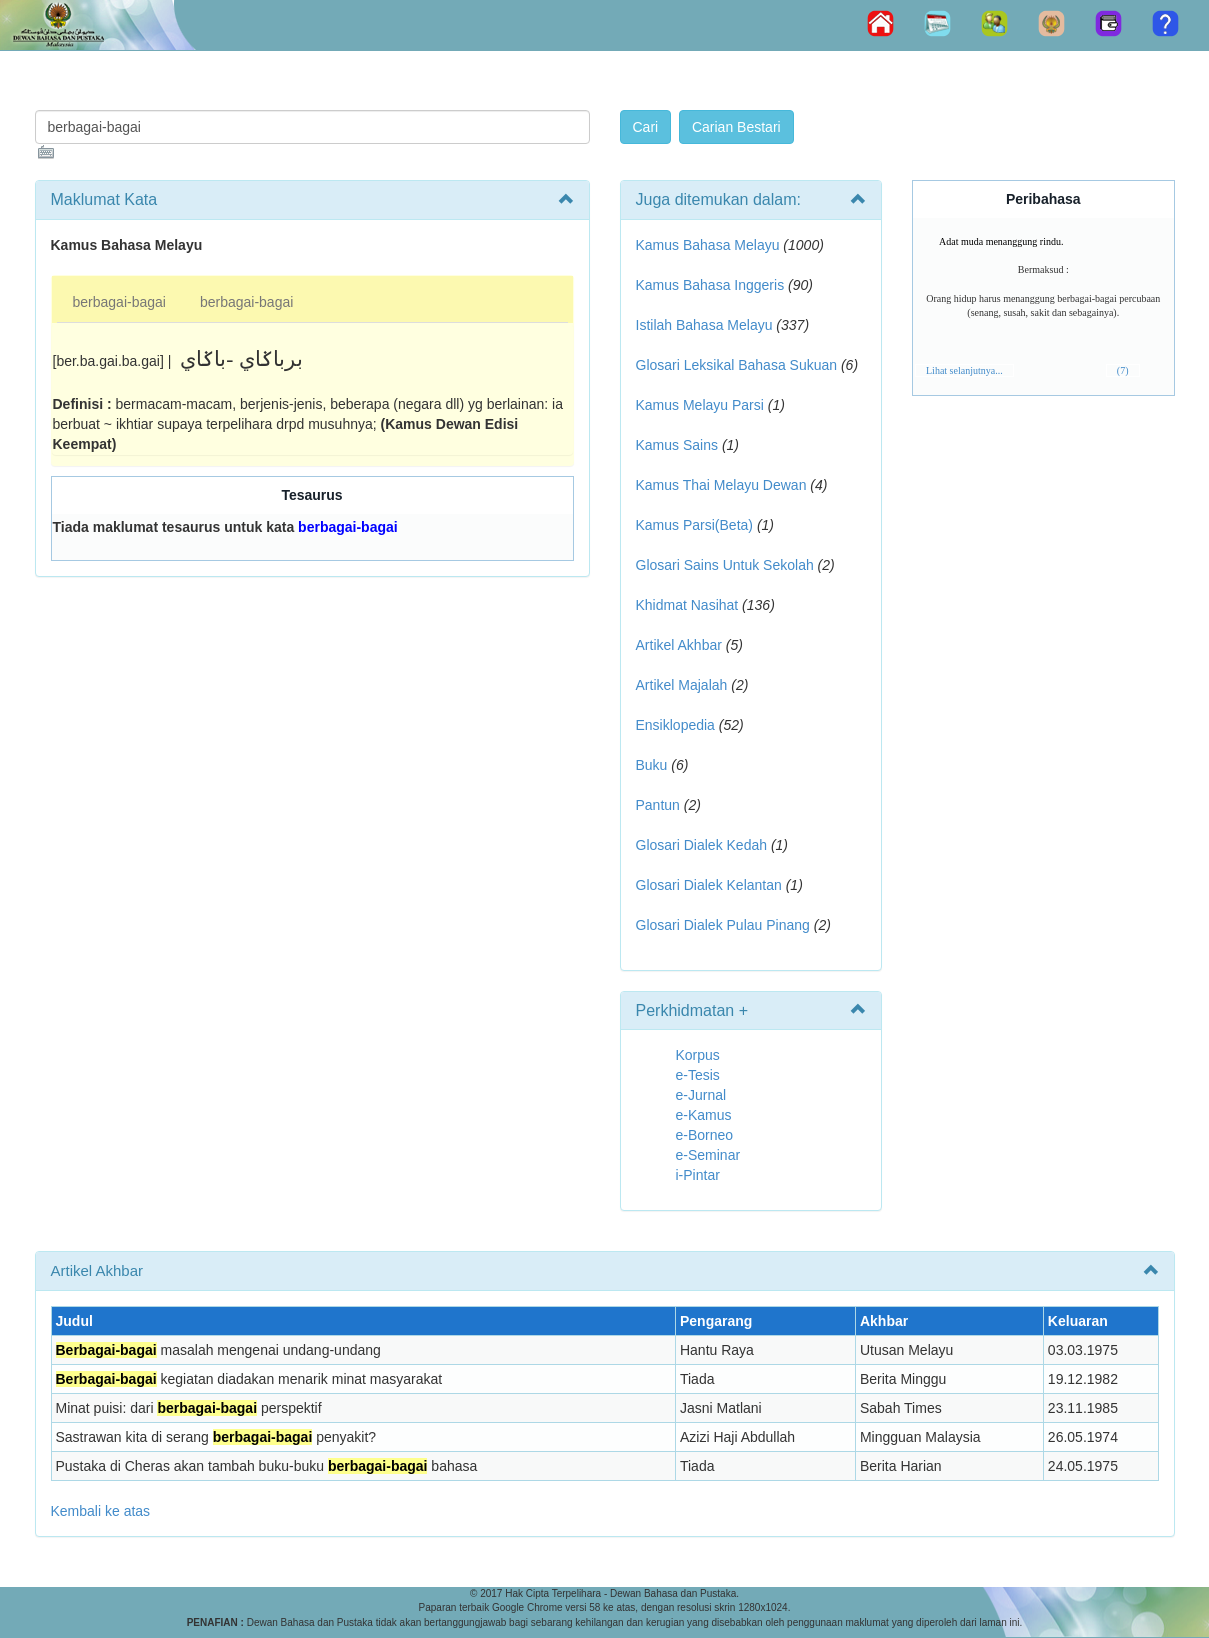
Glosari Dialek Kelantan (709, 885)
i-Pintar (698, 1175)
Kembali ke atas (101, 1511)
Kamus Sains (677, 445)
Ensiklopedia (675, 725)
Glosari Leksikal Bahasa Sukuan (737, 365)
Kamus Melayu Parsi (700, 405)
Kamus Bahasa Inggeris (710, 285)
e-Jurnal (701, 1095)
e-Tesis (698, 1075)
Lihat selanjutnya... (964, 370)
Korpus (698, 1055)
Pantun (658, 805)
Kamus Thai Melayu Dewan (721, 485)
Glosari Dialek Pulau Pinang (723, 925)
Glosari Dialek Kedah (702, 845)
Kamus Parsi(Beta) (694, 525)
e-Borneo (705, 1135)
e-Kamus (704, 1115)
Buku (652, 765)
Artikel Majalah (682, 685)
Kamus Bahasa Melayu (710, 245)
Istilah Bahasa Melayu (704, 325)
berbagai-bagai (119, 302)
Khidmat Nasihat (687, 605)
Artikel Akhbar (679, 645)
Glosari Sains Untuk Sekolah (725, 565)
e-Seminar (708, 1155)
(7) (1123, 370)
